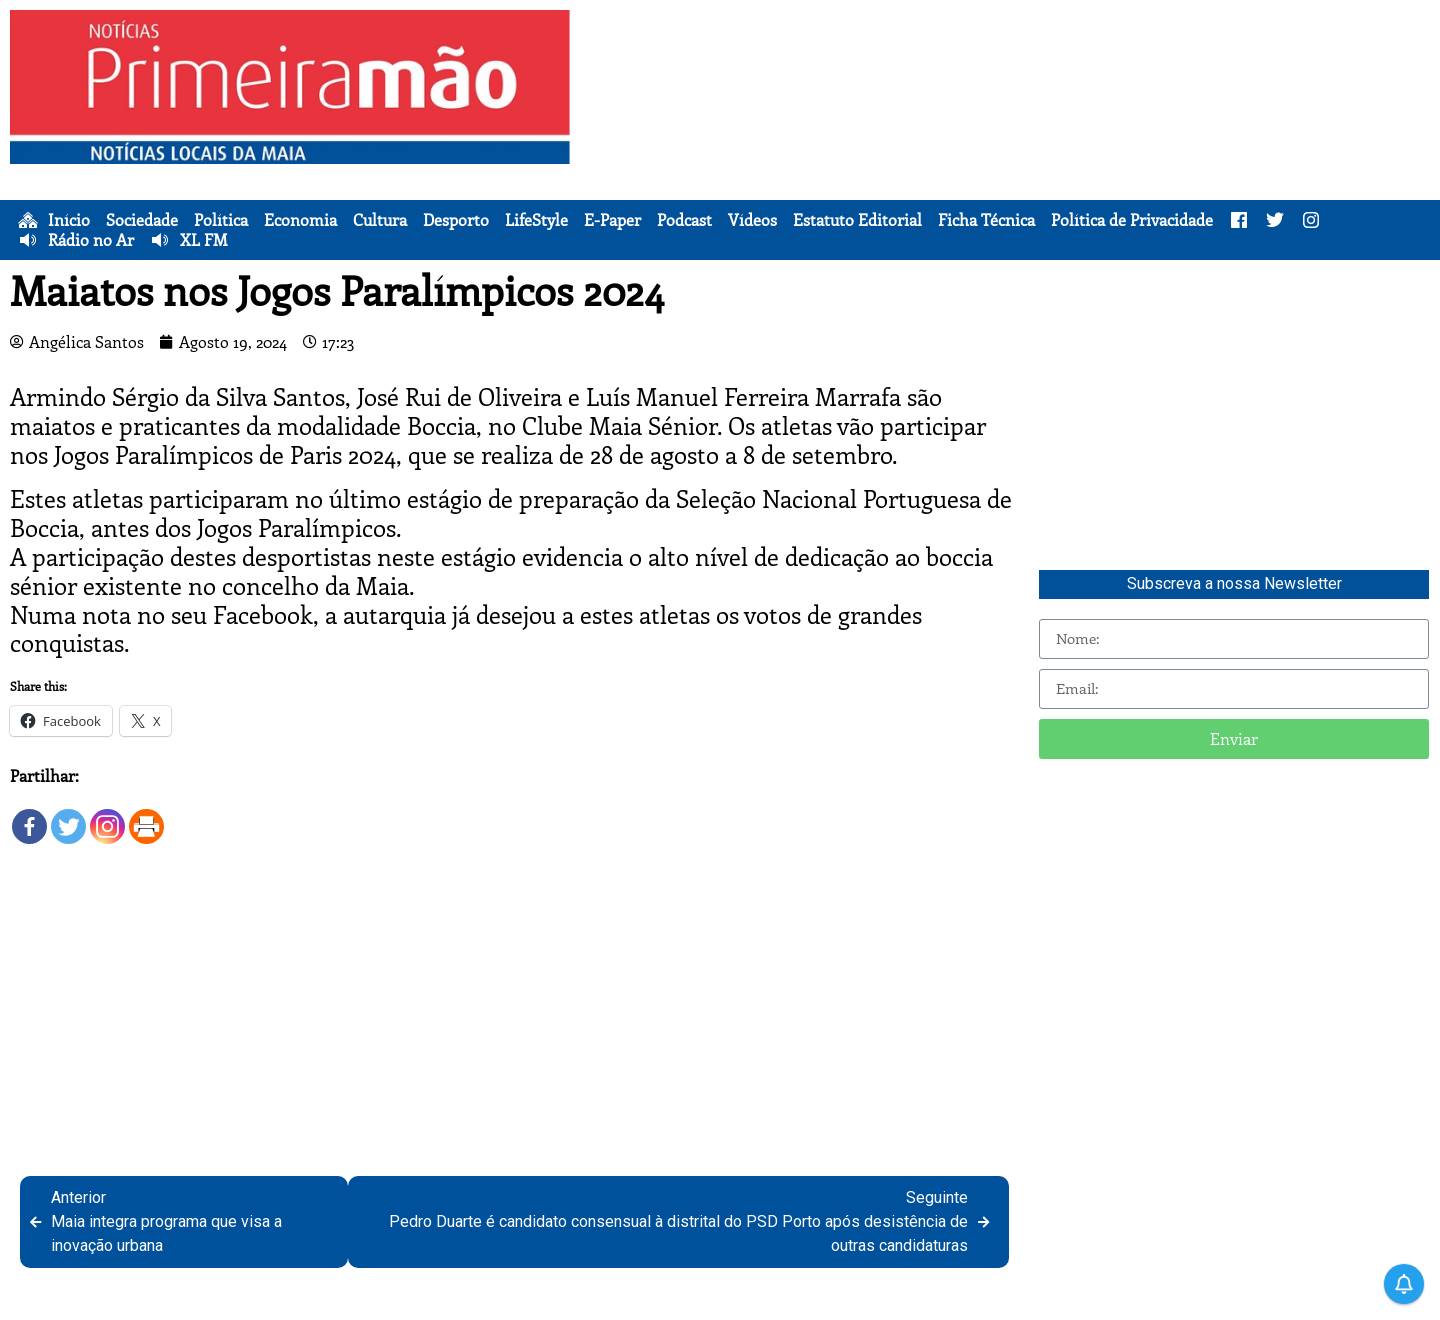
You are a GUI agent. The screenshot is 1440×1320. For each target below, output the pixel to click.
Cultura (380, 220)
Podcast (684, 220)
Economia (300, 220)
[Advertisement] (1010, 150)
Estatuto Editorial (857, 220)
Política (221, 220)
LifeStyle (536, 220)
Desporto (456, 220)
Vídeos (752, 220)
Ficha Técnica (986, 220)
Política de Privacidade (1132, 220)
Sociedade (142, 220)
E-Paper (612, 220)
